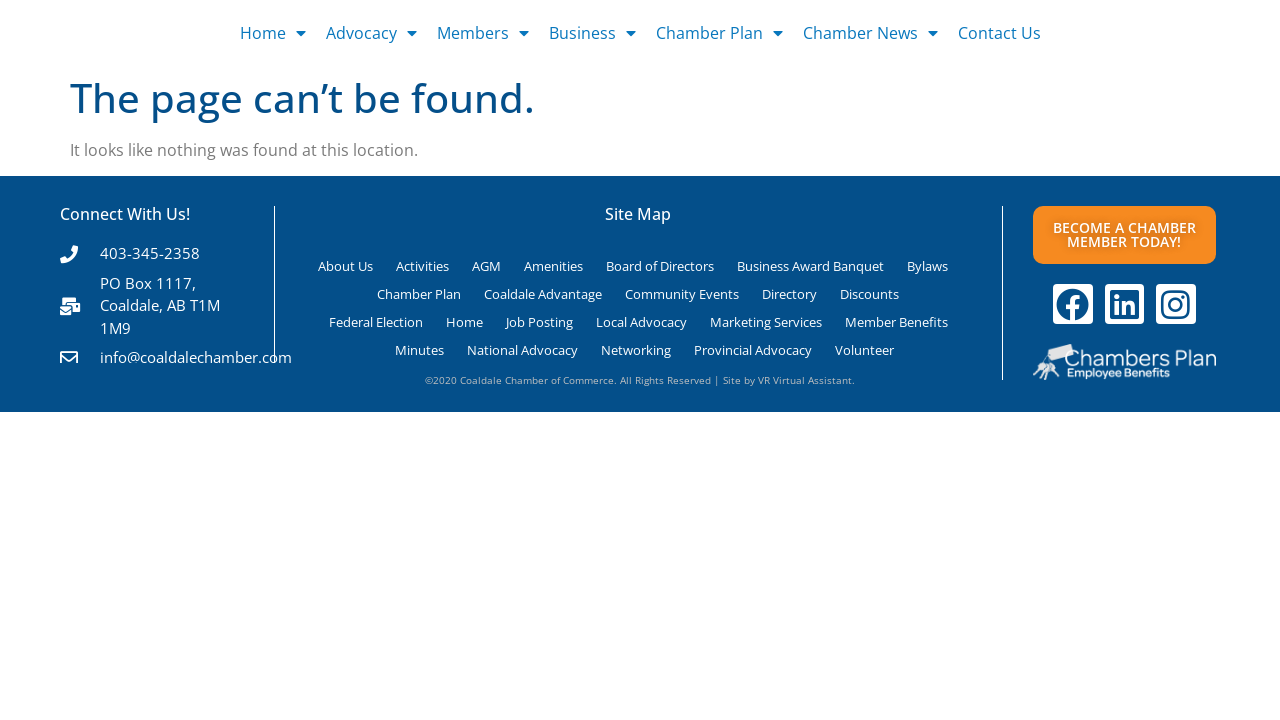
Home (273, 33)
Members (483, 33)
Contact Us (999, 33)
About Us (345, 266)
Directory (789, 294)
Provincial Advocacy (753, 350)
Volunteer (864, 350)
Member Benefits (896, 322)
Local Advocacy (641, 322)
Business (592, 33)
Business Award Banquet (810, 266)
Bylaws (927, 266)
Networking (636, 350)
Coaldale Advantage (543, 294)
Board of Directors (660, 266)
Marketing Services (766, 322)
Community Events (682, 294)
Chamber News (870, 33)
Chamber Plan (719, 33)
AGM (486, 266)
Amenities (553, 266)
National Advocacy (522, 350)
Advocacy (371, 33)
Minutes (419, 350)
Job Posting (539, 322)
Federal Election (376, 322)
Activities (422, 266)
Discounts (869, 294)
